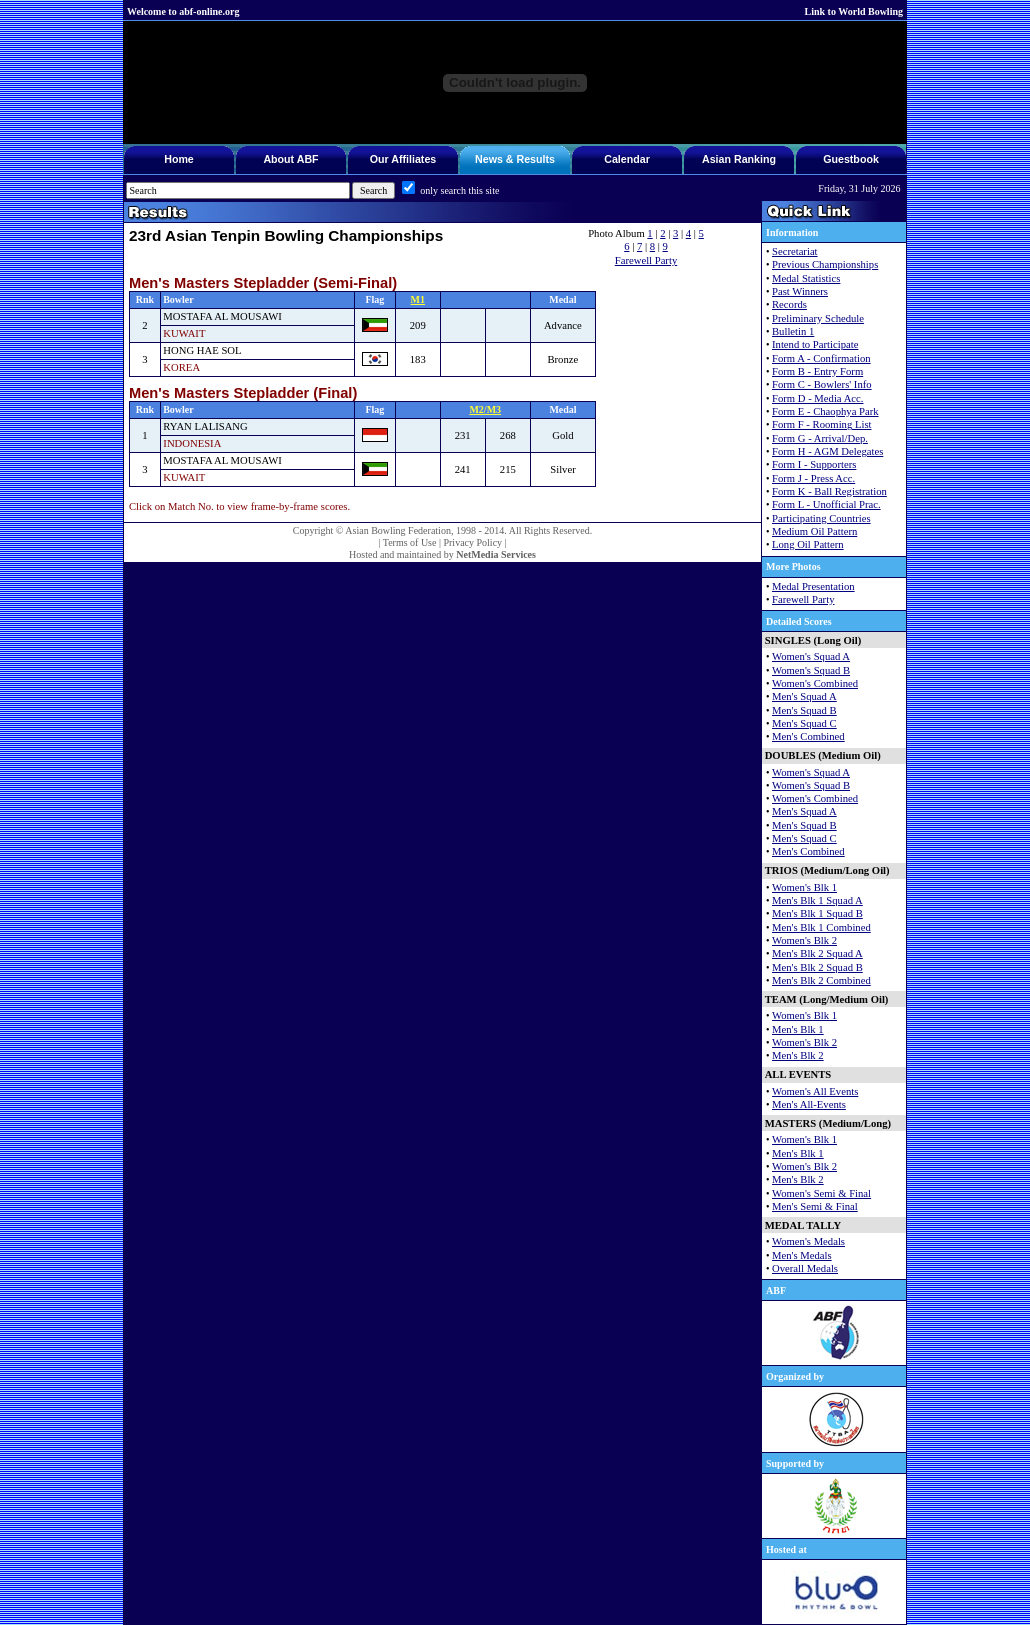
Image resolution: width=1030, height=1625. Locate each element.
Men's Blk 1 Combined (821, 927)
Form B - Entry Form (817, 371)
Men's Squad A (804, 696)
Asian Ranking (739, 159)
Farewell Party (646, 260)
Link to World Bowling (854, 11)
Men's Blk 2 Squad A (817, 953)
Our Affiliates (403, 159)
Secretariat (795, 251)
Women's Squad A (811, 656)
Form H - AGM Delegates (827, 451)
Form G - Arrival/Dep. (820, 438)
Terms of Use (410, 542)
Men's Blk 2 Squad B (817, 967)
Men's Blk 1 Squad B (817, 913)
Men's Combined (808, 736)
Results (535, 159)
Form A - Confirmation (821, 358)
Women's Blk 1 (804, 887)
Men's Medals (802, 1255)
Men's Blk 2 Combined (821, 980)
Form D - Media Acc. (817, 398)
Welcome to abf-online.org (183, 11)
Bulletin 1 (793, 331)
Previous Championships (825, 264)
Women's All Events (815, 1091)
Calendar (627, 159)
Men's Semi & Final (815, 1206)
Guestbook (851, 159)
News (489, 159)
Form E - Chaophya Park (825, 411)
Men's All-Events (809, 1104)
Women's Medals (808, 1241)
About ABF (290, 159)
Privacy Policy (472, 542)
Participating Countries (821, 518)
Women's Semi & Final (821, 1193)
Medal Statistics (806, 278)
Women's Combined (815, 683)
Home (179, 159)
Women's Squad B (811, 670)
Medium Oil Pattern (814, 531)
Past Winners (800, 291)
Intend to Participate (815, 344)
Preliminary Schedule (818, 318)
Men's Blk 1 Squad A (817, 900)
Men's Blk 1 (798, 1029)
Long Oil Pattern (808, 544)
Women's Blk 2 (804, 940)
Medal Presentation (813, 586)
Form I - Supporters (814, 464)
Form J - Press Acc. (813, 478)
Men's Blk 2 (798, 1055)
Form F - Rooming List (821, 424)
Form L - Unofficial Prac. (826, 504)
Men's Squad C (804, 723)
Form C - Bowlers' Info (822, 384)
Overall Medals (805, 1268)
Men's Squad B (804, 710)
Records (789, 304)
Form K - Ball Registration (829, 491)
